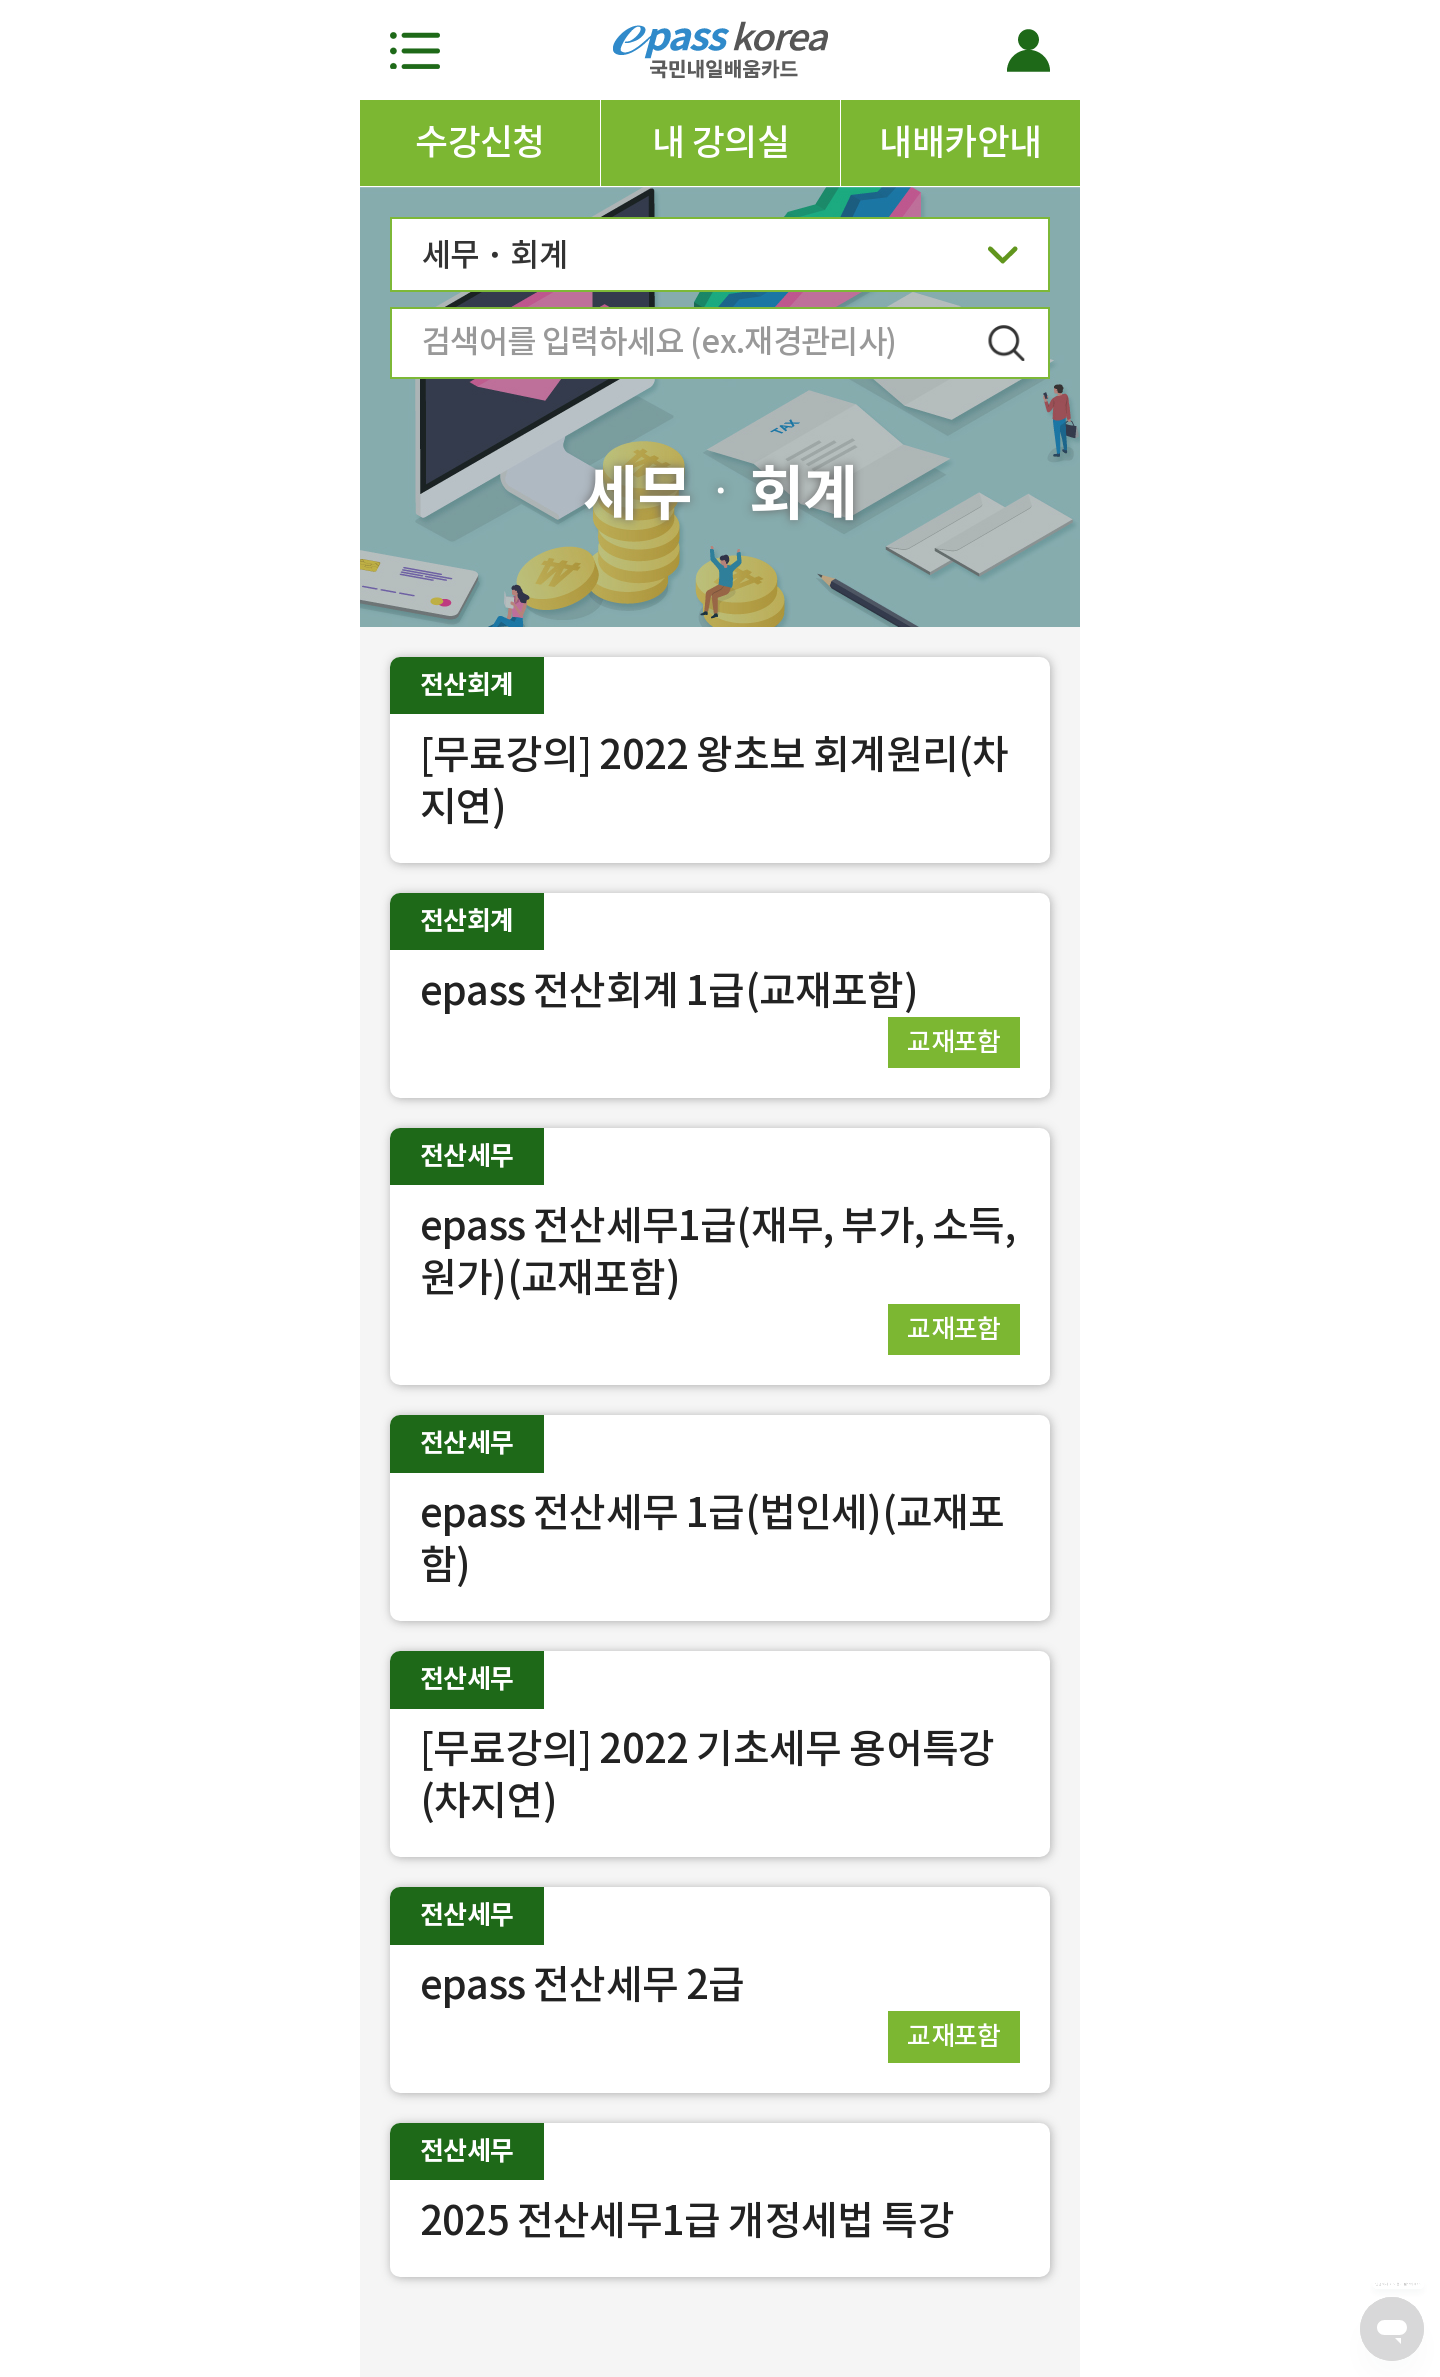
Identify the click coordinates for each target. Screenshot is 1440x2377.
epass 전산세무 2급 (582, 1984)
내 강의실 (720, 142)
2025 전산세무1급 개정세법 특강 (687, 2220)
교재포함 (954, 1041)
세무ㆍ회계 (720, 261)
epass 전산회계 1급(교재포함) (669, 990)
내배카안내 (960, 142)
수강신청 (480, 142)
